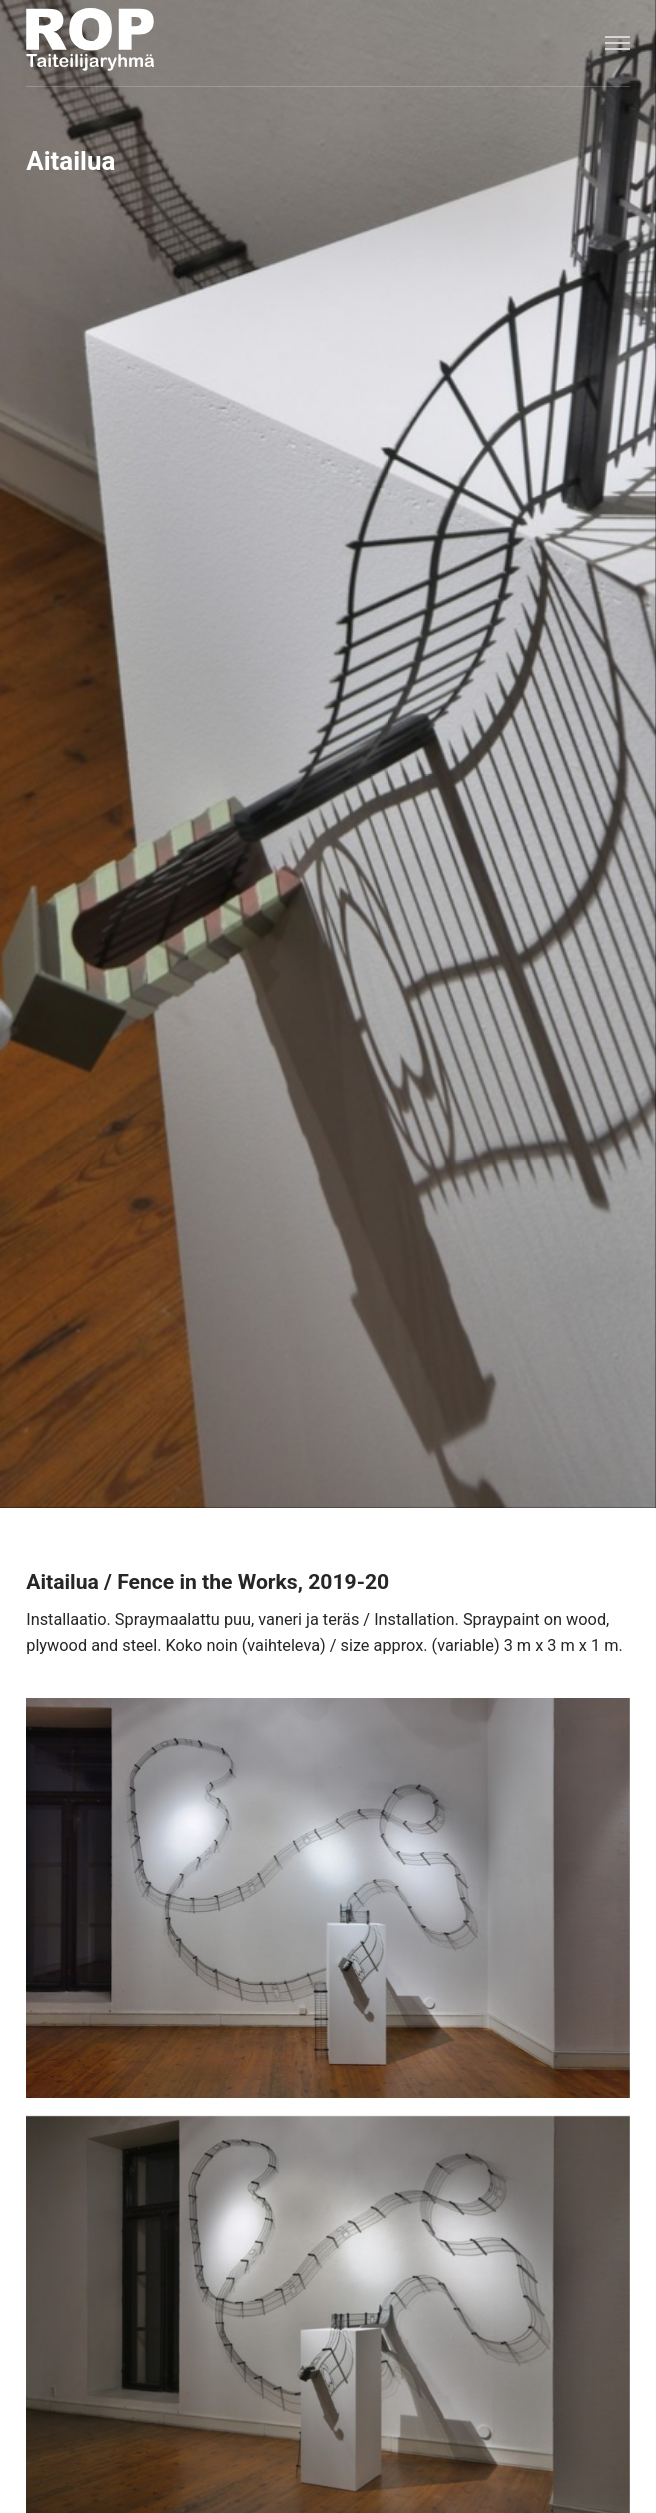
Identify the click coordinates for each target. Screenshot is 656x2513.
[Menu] (617, 43)
